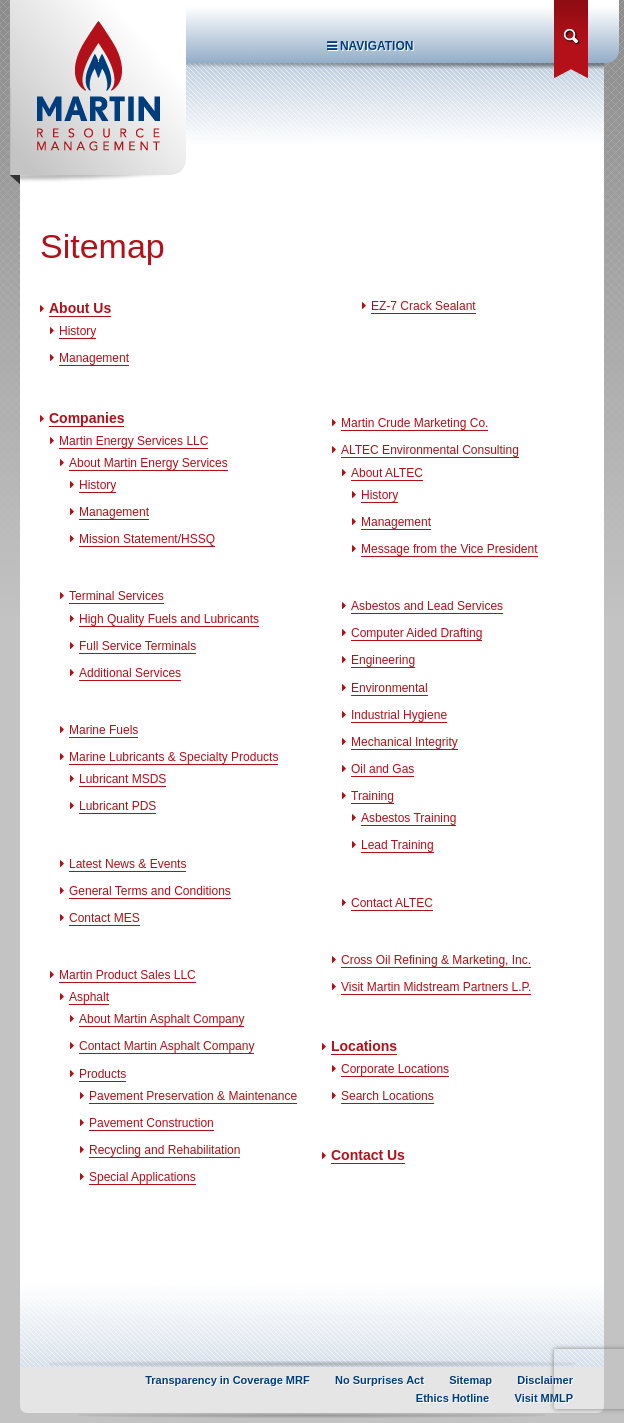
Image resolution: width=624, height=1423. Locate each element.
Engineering (383, 660)
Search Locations (387, 1096)
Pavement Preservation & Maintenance (193, 1096)
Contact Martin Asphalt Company (166, 1046)
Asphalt (89, 997)
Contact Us (368, 1155)
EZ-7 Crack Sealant (423, 306)
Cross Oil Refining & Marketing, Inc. (436, 960)
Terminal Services (116, 596)
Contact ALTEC (392, 903)
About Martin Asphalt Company (161, 1019)
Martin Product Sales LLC (127, 975)
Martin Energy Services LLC (133, 441)
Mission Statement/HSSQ (147, 539)
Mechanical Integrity (404, 742)
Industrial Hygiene (399, 715)
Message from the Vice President (449, 549)
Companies (86, 418)
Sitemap (470, 1380)
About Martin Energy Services (148, 463)
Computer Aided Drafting (416, 633)
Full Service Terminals (137, 646)
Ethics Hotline (452, 1398)
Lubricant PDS (117, 806)
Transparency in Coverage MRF (227, 1380)
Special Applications (142, 1177)
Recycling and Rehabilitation (164, 1150)
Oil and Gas (382, 769)
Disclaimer (545, 1380)
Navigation (370, 46)
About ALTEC (387, 473)
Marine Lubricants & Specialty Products (173, 757)
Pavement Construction (151, 1123)
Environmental (389, 688)
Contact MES (104, 918)
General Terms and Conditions (150, 891)
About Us (80, 308)
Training (372, 796)
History (77, 331)
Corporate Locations (395, 1069)
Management (94, 358)
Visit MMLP (544, 1398)
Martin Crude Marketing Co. (414, 423)
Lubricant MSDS (122, 779)
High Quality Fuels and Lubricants (169, 619)
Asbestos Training (408, 818)
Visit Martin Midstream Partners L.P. (436, 987)
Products (102, 1074)
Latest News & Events (127, 864)
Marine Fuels (103, 730)
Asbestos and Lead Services (427, 606)
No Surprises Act (379, 1380)
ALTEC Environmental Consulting (430, 450)
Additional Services (130, 673)
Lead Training (397, 845)
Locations (364, 1046)
